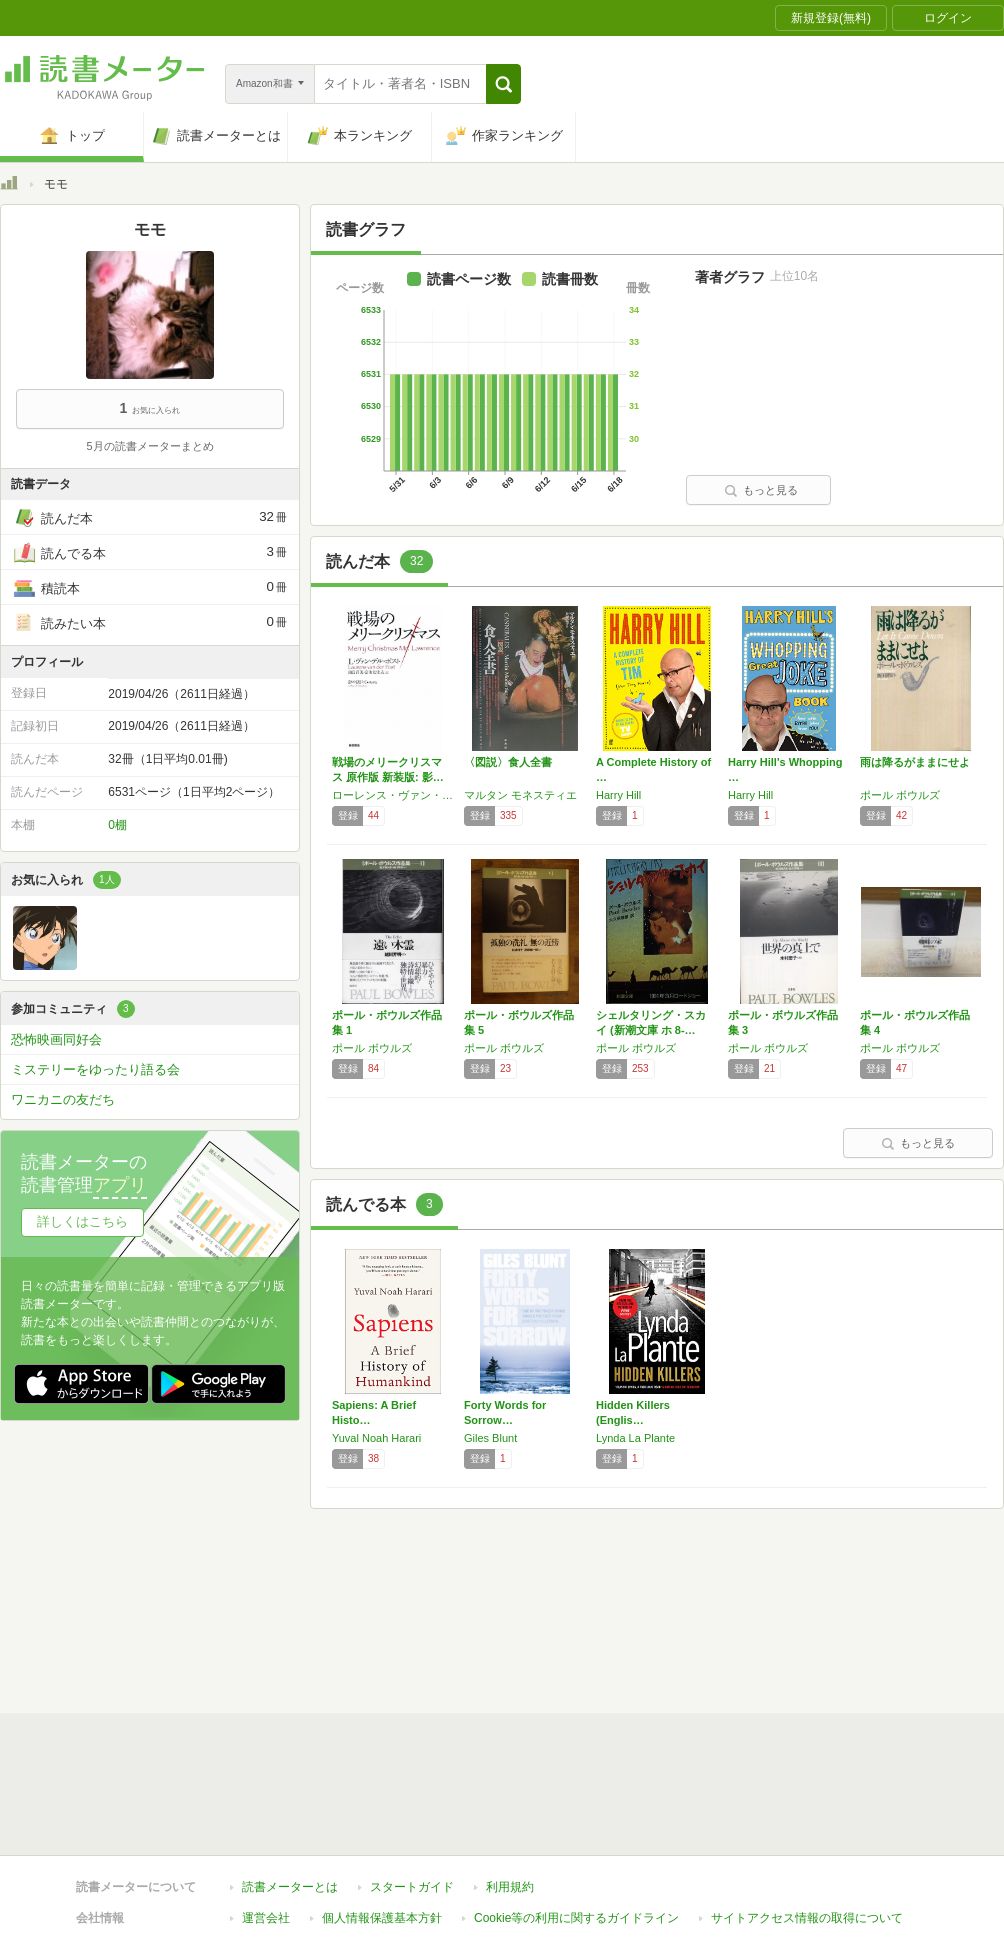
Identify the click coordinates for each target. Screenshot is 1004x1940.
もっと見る (761, 490)
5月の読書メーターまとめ (149, 446)
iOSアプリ (379, 1714)
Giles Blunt (490, 1438)
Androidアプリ (280, 1714)
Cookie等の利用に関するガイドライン (576, 1652)
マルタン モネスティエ (520, 795)
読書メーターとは (290, 1621)
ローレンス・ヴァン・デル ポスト (393, 795)
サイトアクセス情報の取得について (807, 1652)
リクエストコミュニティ (620, 1683)
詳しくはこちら (82, 1221)
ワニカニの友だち (63, 1099)
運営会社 (266, 1652)
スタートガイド (412, 1621)
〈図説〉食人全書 (508, 762)
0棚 (117, 825)
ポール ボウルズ (900, 795)
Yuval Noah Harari (376, 1438)
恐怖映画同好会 (56, 1039)
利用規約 (510, 1621)
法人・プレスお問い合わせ (450, 1683)
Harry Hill (618, 795)
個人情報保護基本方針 (382, 1652)
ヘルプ (260, 1683)
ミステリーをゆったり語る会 (95, 1069)
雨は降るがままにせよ (915, 762)
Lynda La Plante (635, 1438)
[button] (503, 84)
